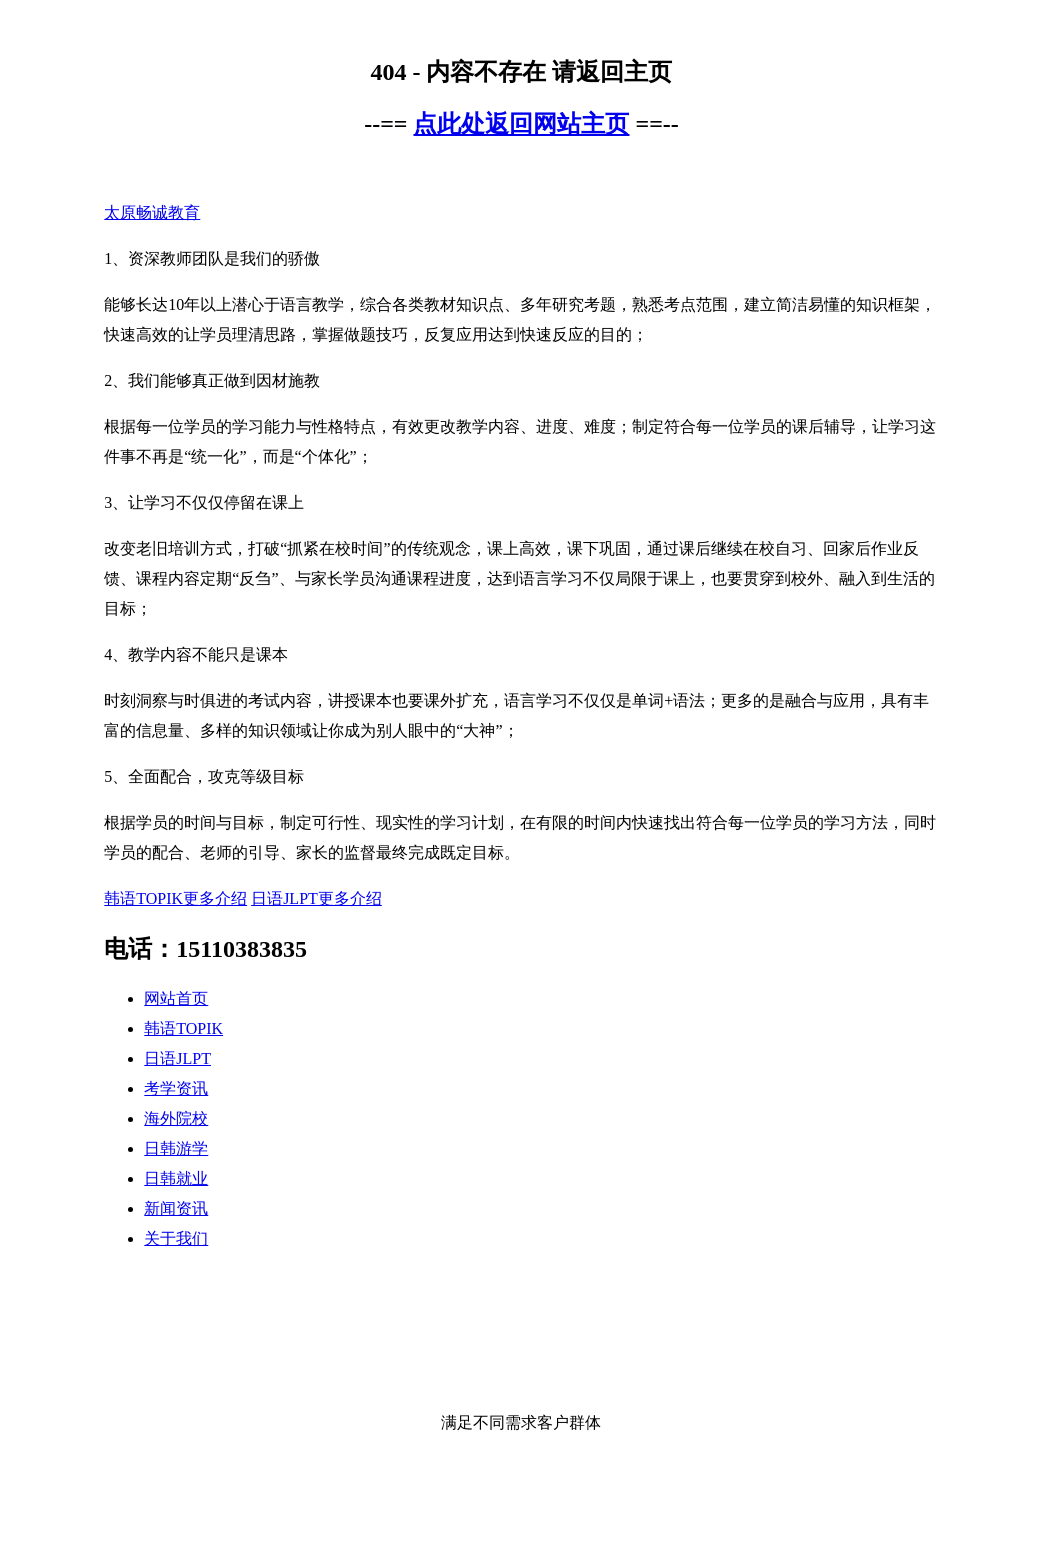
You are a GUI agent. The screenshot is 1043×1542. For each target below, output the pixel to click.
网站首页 (176, 998)
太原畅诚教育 (152, 212)
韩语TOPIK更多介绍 (175, 898)
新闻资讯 (176, 1208)
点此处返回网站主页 (521, 124)
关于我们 (176, 1238)
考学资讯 (176, 1088)
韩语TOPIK (183, 1028)
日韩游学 (176, 1148)
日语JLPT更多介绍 (316, 898)
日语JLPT (177, 1058)
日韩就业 (176, 1178)
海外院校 (176, 1118)
